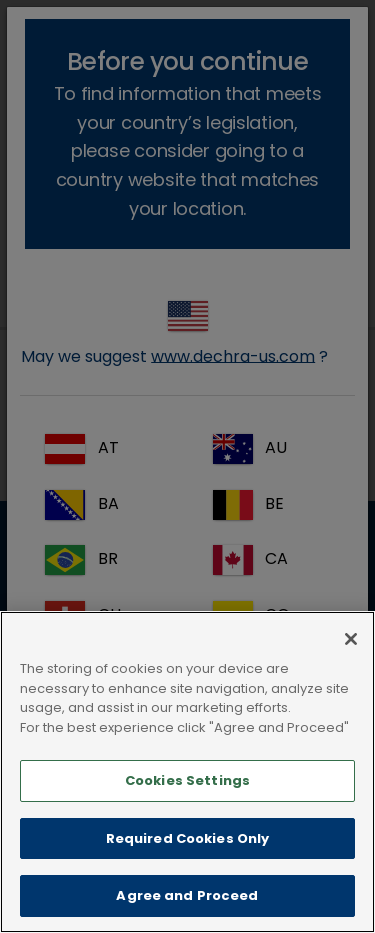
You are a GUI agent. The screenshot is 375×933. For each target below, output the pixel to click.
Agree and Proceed (187, 895)
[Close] (351, 639)
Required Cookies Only (188, 838)
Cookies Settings (187, 780)
